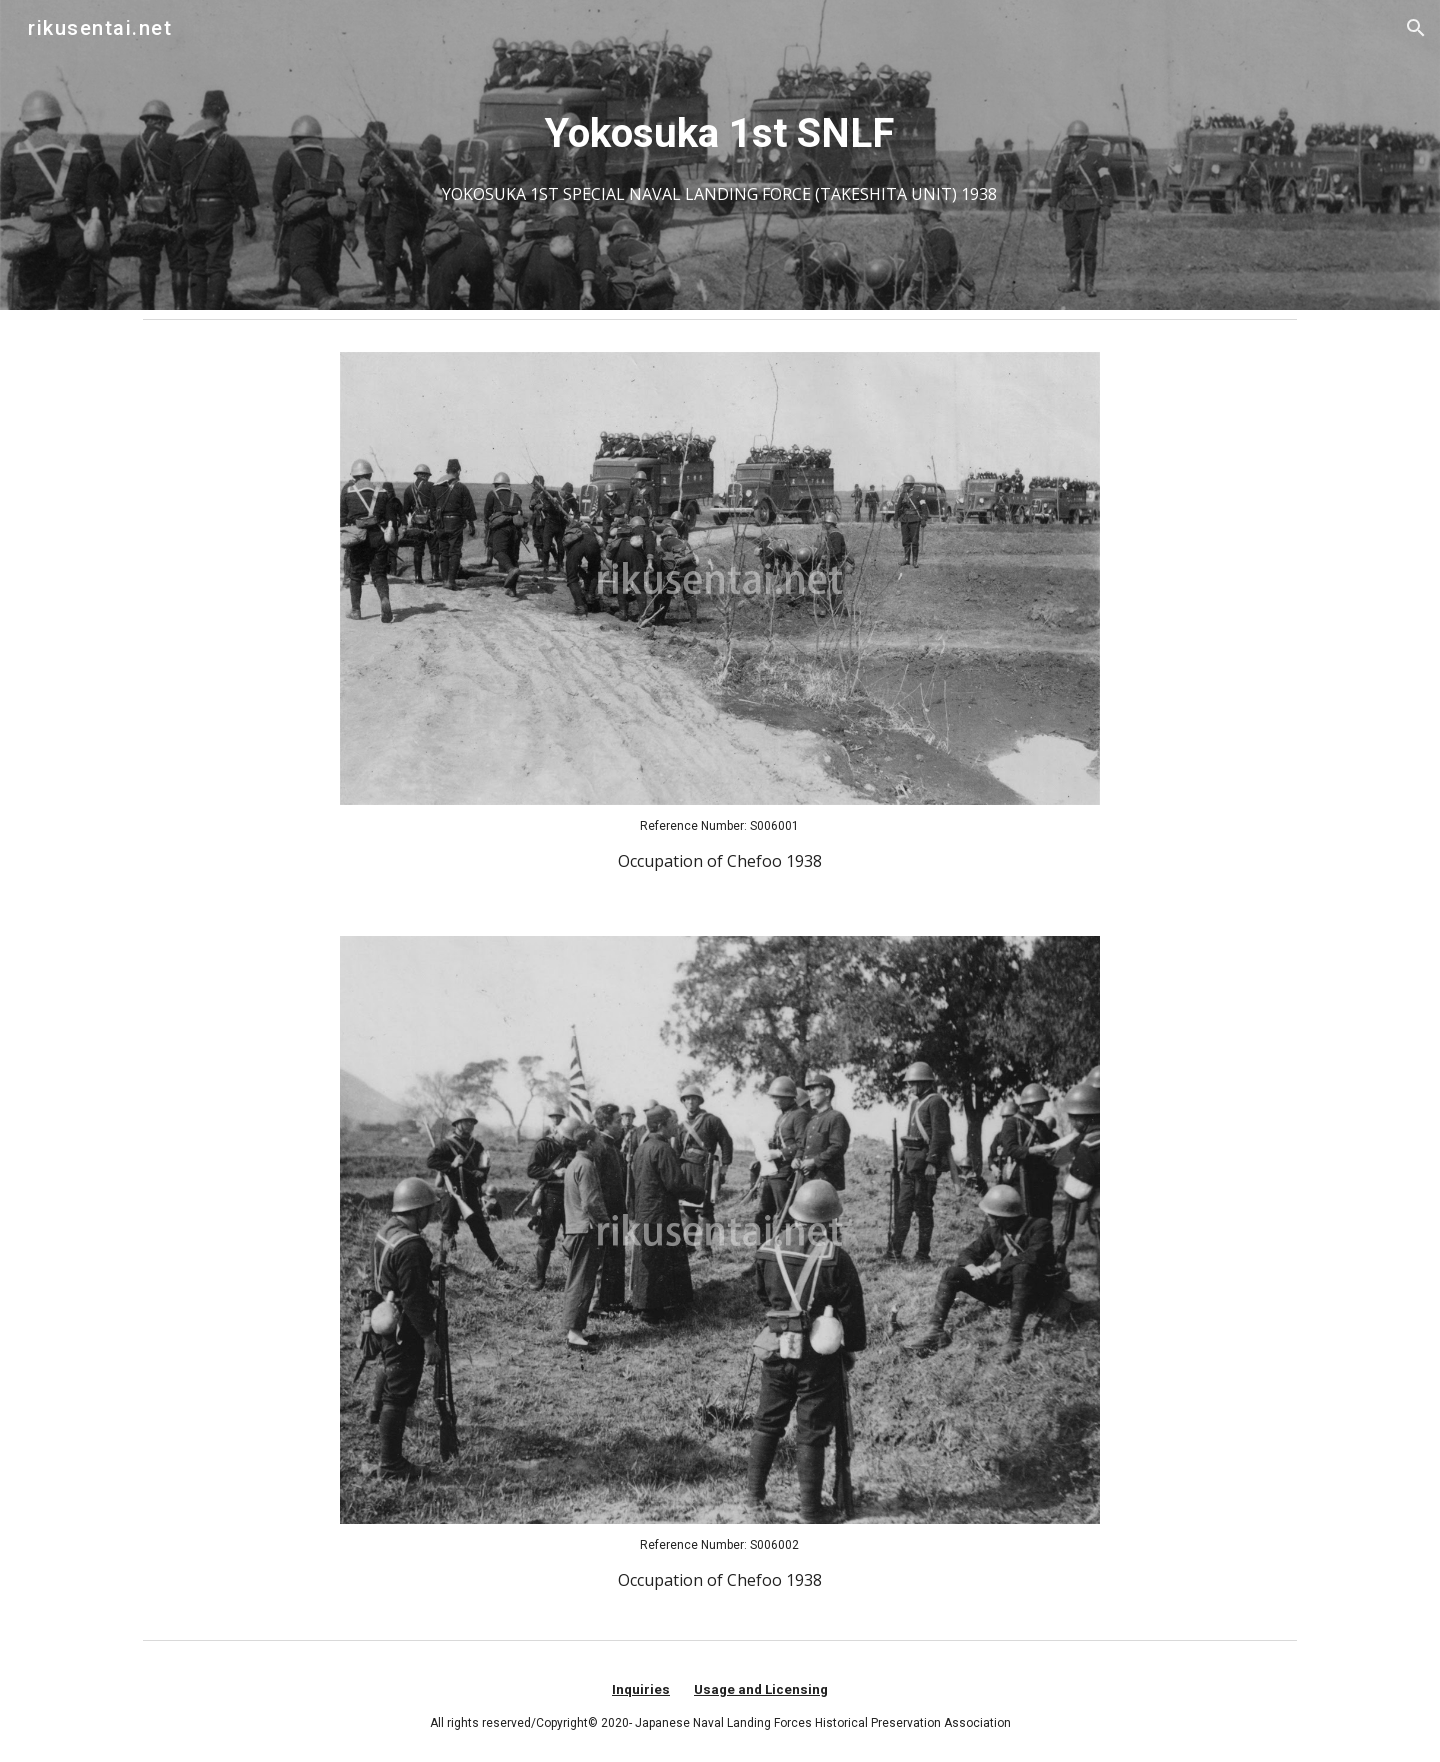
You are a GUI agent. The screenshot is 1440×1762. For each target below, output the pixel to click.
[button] (1416, 28)
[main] (720, 154)
